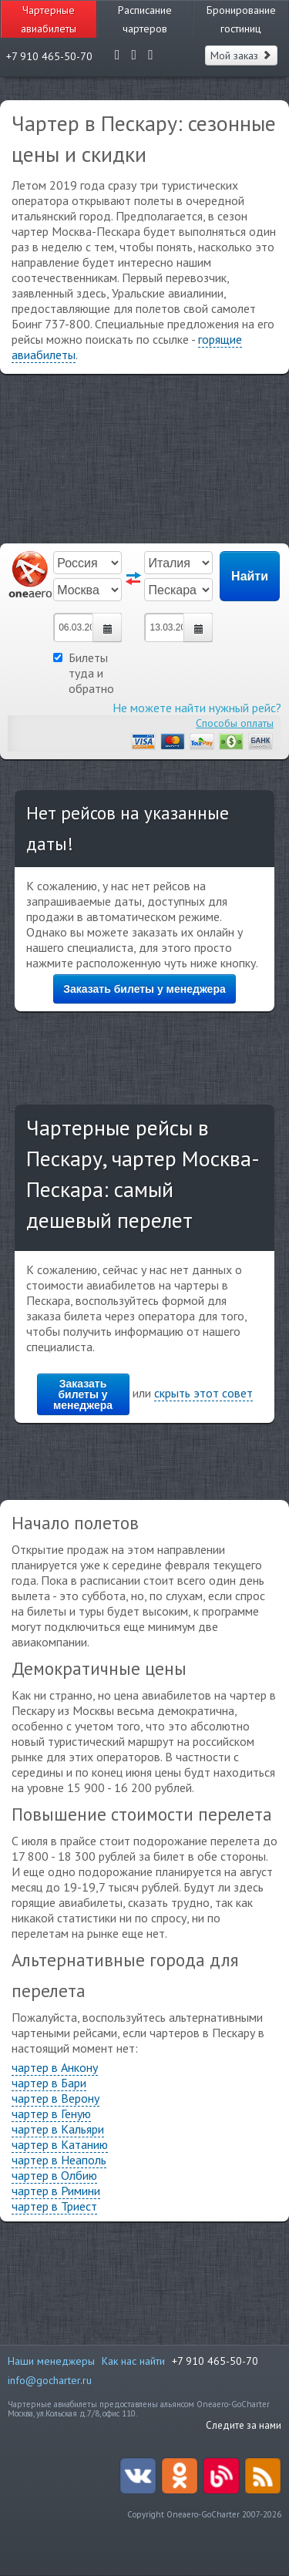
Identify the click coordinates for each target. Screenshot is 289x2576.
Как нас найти (133, 2361)
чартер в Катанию (60, 2144)
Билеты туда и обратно (83, 673)
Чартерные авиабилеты (48, 19)
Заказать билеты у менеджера (144, 989)
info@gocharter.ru (50, 2380)
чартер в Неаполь (59, 2159)
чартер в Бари (49, 2082)
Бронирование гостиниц (241, 19)
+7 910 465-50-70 (215, 2361)
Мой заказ (241, 55)
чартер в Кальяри (58, 2129)
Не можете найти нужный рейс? (197, 707)
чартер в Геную (51, 2113)
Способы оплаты (235, 723)
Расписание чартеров (145, 19)
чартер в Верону (55, 2098)
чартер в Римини (56, 2190)
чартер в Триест (54, 2206)
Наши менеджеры (51, 2361)
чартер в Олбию (54, 2175)
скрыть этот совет (203, 1393)
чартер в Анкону (55, 2067)
